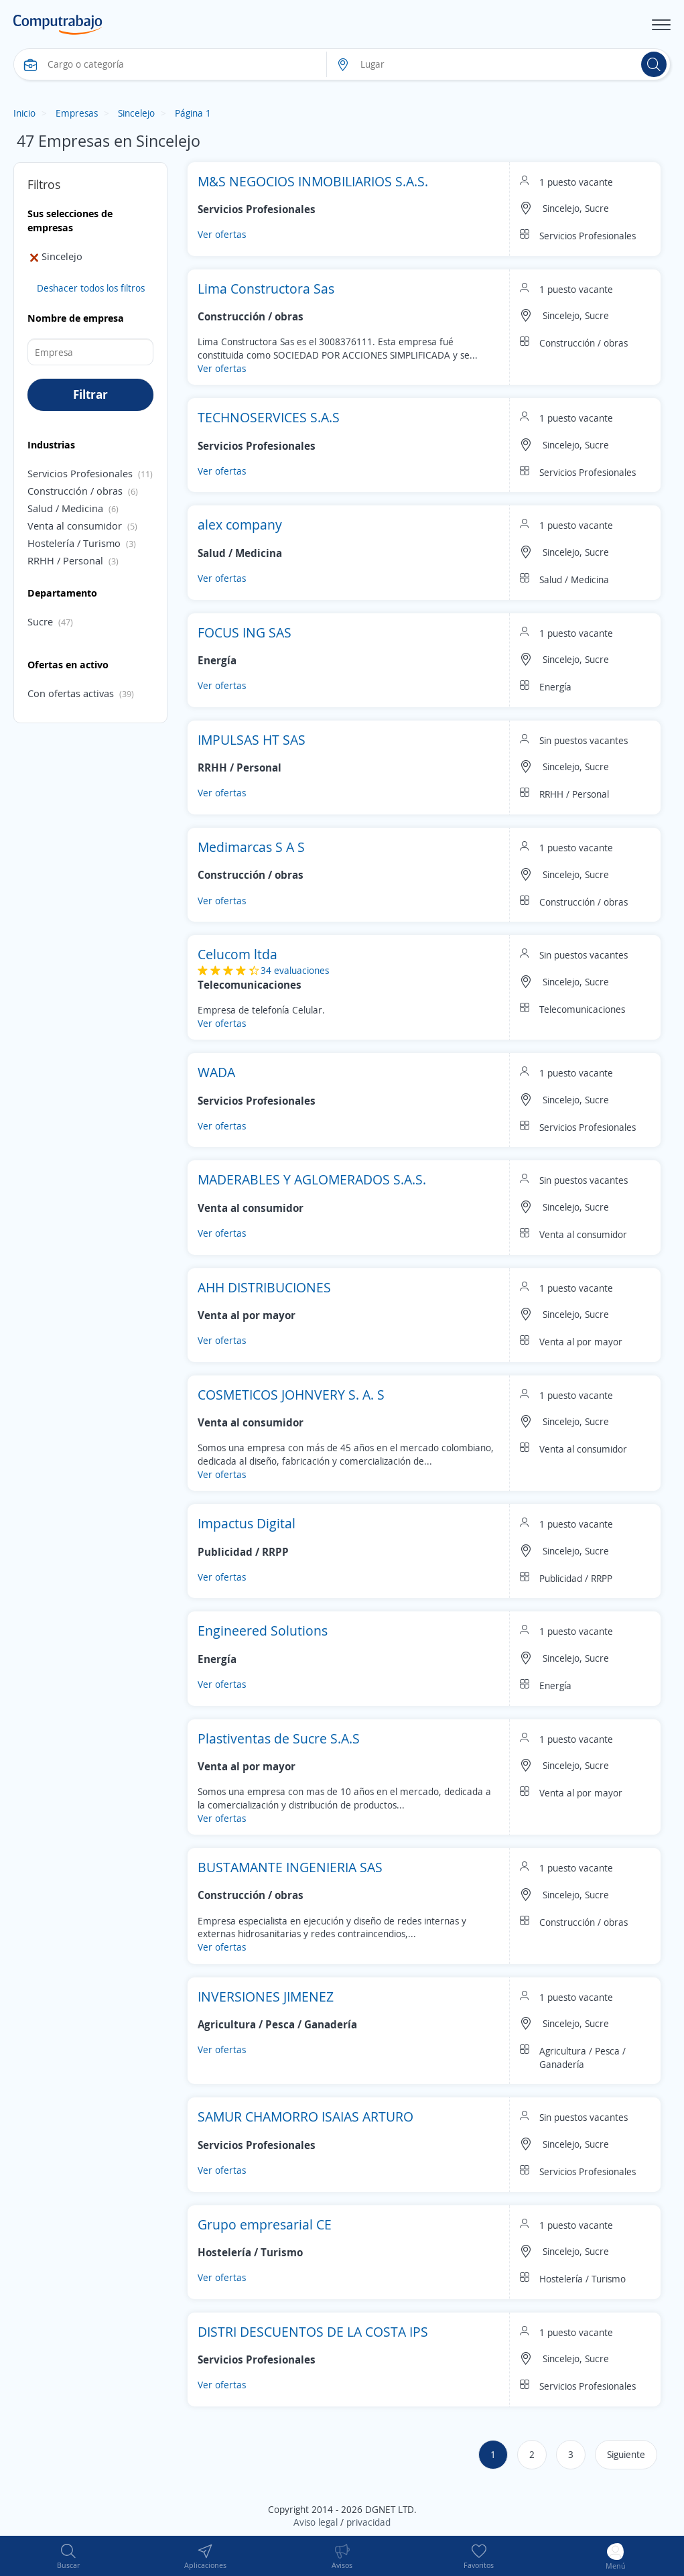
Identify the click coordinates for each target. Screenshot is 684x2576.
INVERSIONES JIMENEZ (266, 1996)
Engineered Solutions (263, 1630)
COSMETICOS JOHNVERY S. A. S (291, 1395)
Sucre (40, 621)
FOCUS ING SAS (244, 632)
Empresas (77, 113)
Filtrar (90, 394)
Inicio (24, 113)
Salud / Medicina (65, 508)
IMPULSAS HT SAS (251, 740)
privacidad (368, 2522)
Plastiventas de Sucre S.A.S (279, 1738)
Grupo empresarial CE (265, 2224)
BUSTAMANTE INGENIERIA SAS (290, 1867)
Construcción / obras (75, 490)
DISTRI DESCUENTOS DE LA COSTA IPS (313, 2332)
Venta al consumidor (74, 525)
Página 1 (193, 113)
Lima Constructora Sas (266, 289)
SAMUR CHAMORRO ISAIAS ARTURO (305, 2116)
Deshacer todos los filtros (91, 288)
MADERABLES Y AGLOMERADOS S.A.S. (312, 1179)
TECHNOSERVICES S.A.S (269, 417)
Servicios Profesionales (80, 473)
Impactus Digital (246, 1523)
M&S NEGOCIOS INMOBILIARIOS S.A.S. (313, 181)
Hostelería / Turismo (74, 543)
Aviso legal (315, 2522)
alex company (240, 524)
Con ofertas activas (70, 693)
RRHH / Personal (65, 560)
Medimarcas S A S (251, 847)
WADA (216, 1072)
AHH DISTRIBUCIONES (264, 1287)
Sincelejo (136, 113)
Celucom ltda (237, 954)
